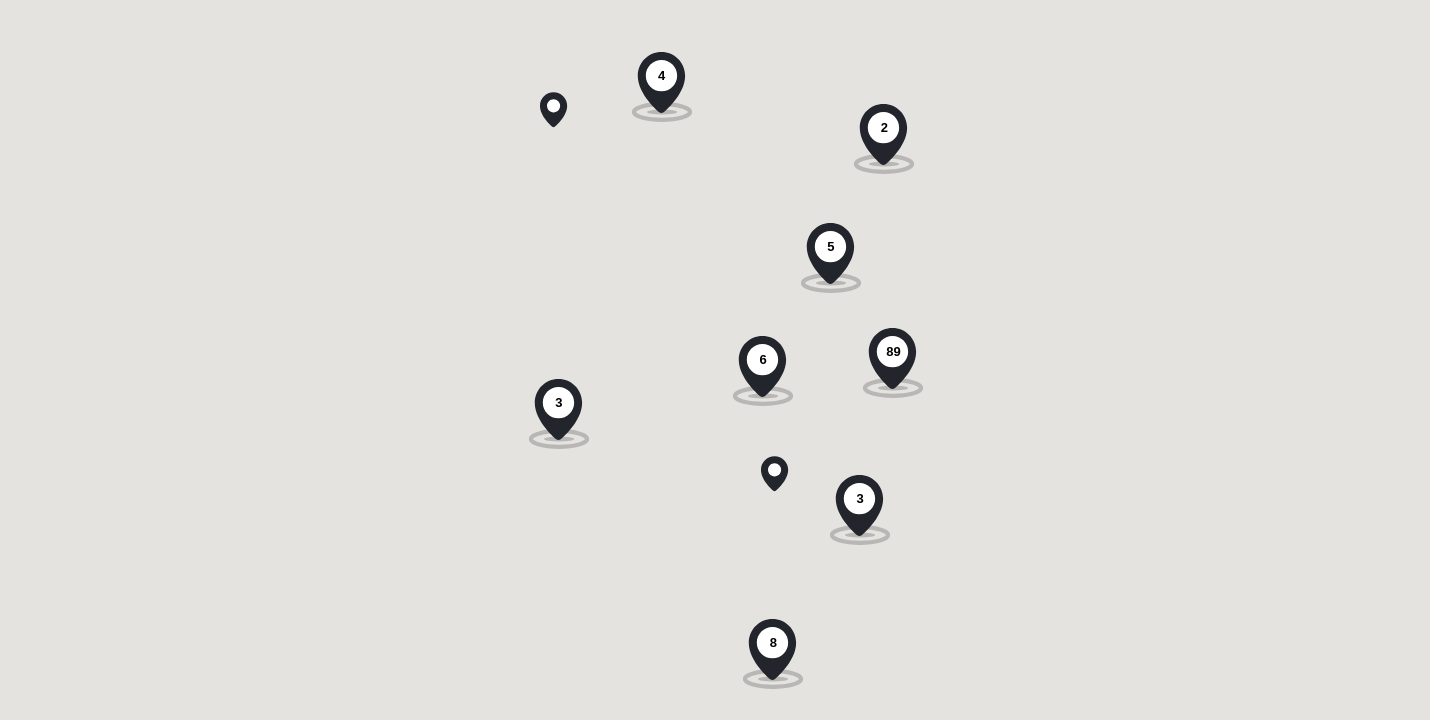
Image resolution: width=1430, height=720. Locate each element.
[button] (553, 102)
